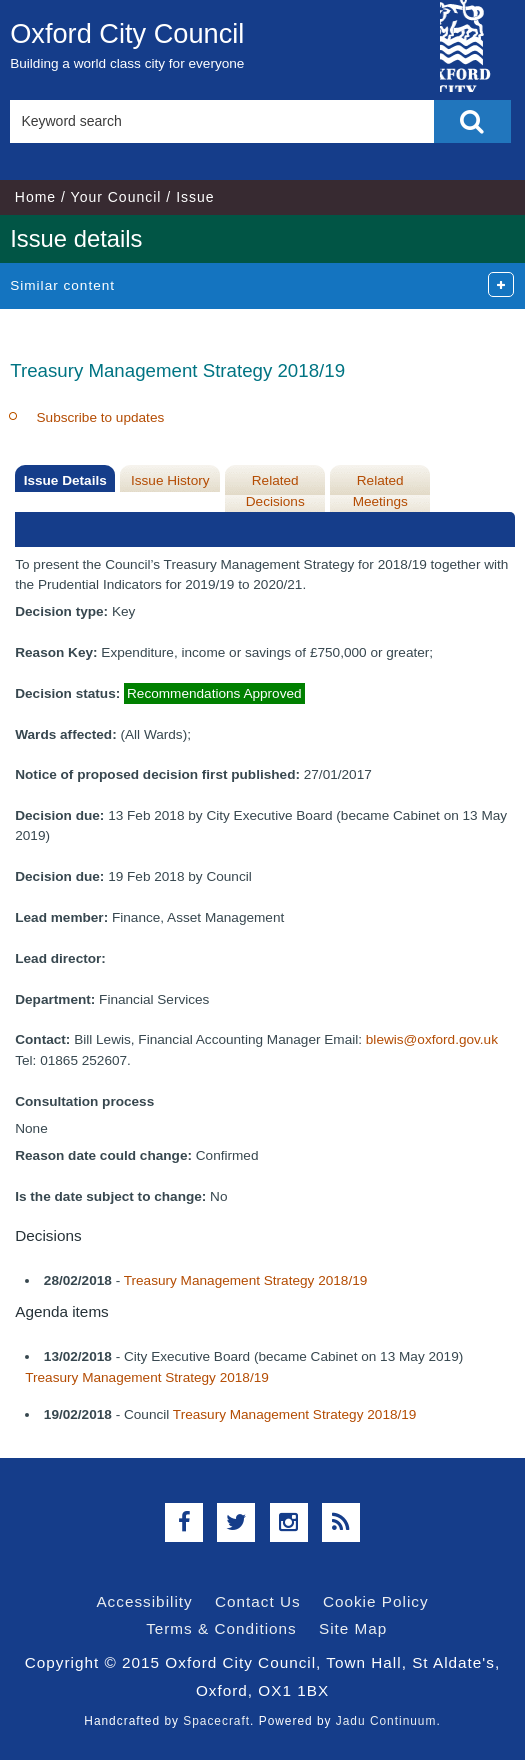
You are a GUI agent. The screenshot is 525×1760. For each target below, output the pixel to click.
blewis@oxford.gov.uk (432, 1039)
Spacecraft (216, 1721)
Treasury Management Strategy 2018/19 (246, 1280)
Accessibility (144, 1601)
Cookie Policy (376, 1601)
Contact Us (258, 1601)
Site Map (353, 1628)
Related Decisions (275, 490)
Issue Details (65, 480)
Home (35, 197)
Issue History (170, 480)
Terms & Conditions (221, 1628)
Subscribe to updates (101, 417)
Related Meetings (380, 490)
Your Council (116, 197)
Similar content (62, 285)
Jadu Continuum (386, 1721)
